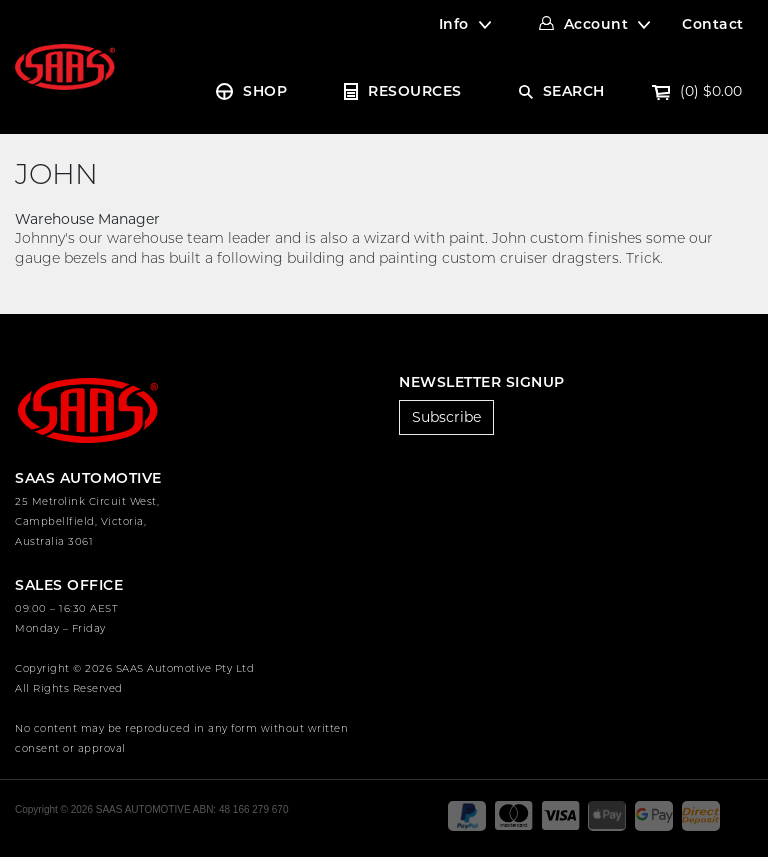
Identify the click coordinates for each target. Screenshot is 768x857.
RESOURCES (415, 91)
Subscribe (446, 417)
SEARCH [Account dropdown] (574, 91)
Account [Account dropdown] (596, 24)
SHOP (265, 91)
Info (454, 24)
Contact (713, 24)
